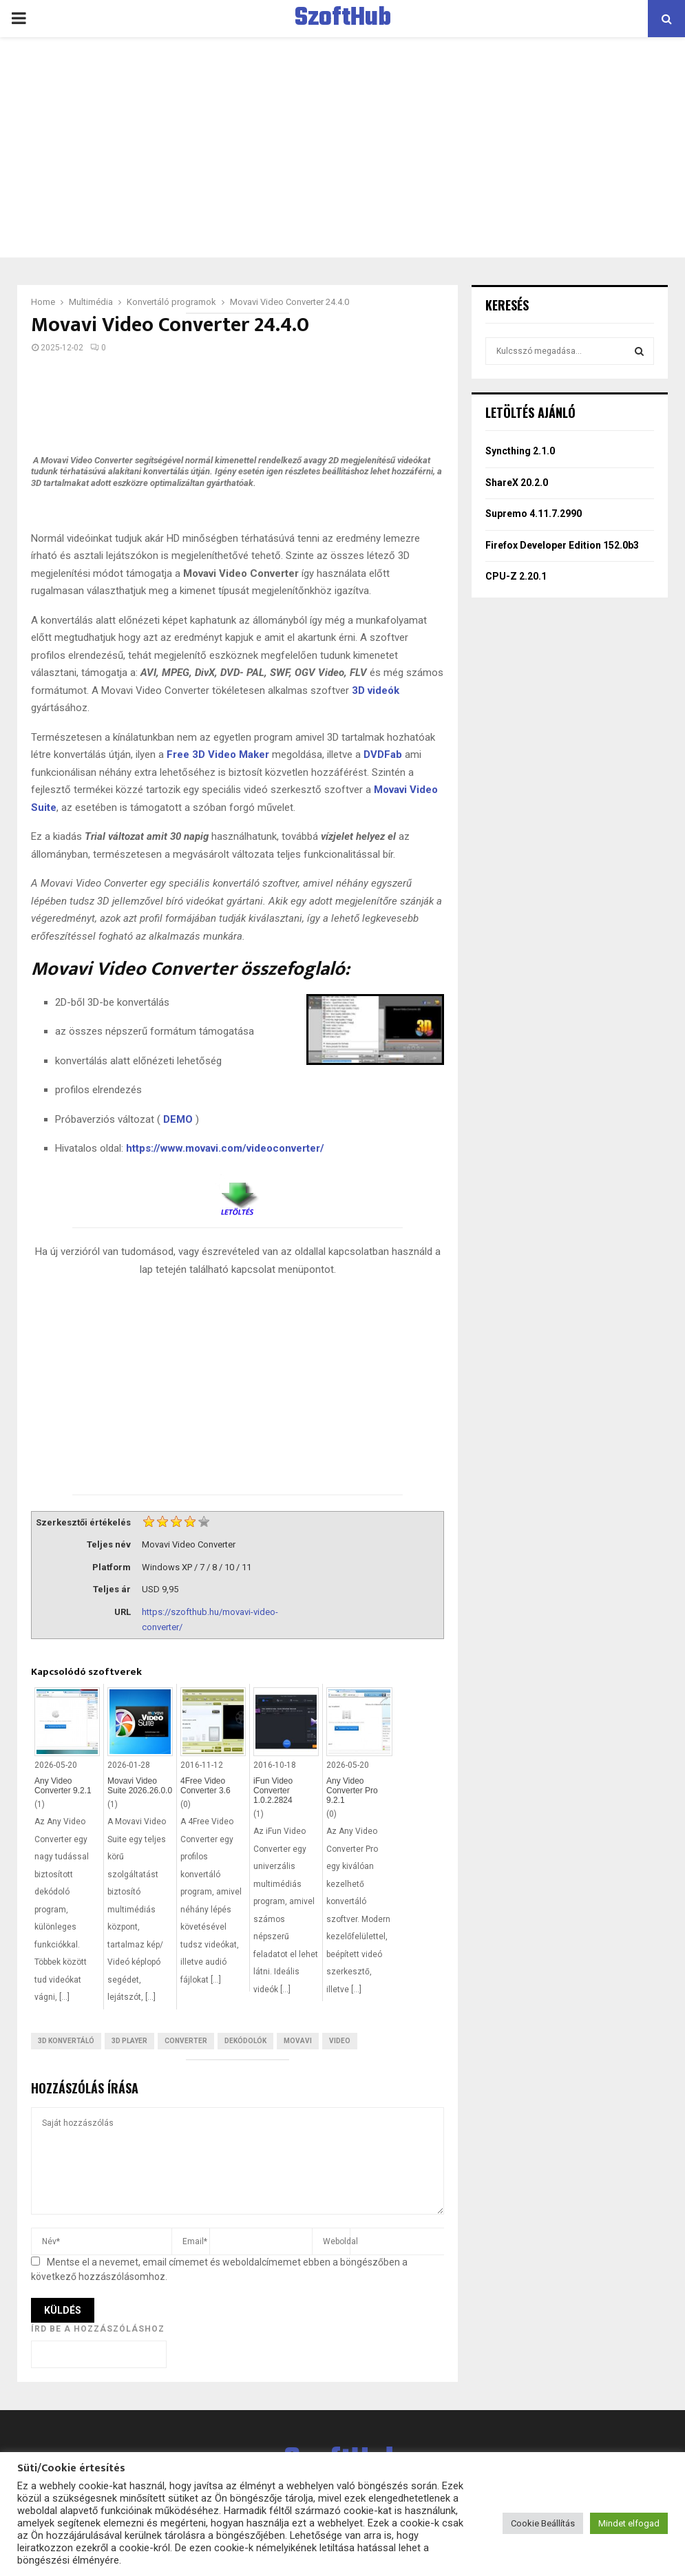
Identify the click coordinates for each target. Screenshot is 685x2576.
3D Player (129, 2041)
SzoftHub (343, 18)
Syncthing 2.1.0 (520, 450)
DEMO (178, 1119)
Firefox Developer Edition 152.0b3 (562, 545)
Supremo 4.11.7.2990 (533, 513)
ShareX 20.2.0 (516, 482)
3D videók (375, 690)
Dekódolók (245, 2041)
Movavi (298, 2041)
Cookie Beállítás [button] (543, 2523)
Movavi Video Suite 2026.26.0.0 (139, 1785)
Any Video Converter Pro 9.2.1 (352, 1790)
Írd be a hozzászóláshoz (98, 2329)
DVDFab (382, 754)
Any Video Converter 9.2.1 (63, 1785)
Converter (186, 2041)
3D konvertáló (66, 2041)
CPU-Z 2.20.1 (516, 576)
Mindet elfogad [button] (629, 2523)
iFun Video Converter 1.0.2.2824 (273, 1790)
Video (339, 2041)
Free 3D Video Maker (218, 754)
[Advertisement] (342, 147)
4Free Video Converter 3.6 (205, 1785)
